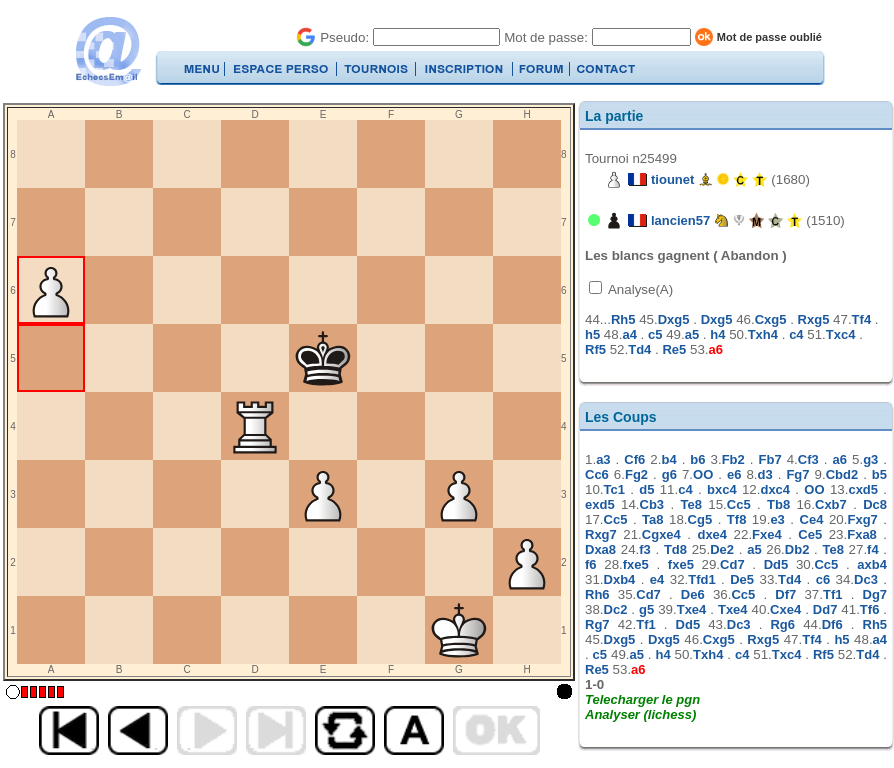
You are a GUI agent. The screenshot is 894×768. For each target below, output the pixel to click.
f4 (873, 549)
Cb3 (652, 504)
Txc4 (841, 334)
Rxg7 (601, 534)
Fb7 (770, 459)
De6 (693, 594)
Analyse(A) (639, 289)
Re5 (674, 349)
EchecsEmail (107, 51)
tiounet (672, 179)
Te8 (690, 504)
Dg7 (875, 594)
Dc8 (875, 504)
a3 (603, 459)
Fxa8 (862, 534)
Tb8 (778, 504)
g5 (646, 609)
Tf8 (737, 519)
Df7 (785, 594)
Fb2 (733, 459)
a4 (629, 334)
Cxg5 (771, 319)
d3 (765, 474)
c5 (655, 334)
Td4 (639, 349)
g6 (669, 474)
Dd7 (825, 609)
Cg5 (700, 519)
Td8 (675, 549)
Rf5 (595, 349)
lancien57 (680, 220)
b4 (668, 459)
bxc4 (722, 489)
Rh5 (623, 319)
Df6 (832, 624)
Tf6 (870, 609)
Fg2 (636, 474)
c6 (823, 579)
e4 (657, 579)
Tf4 (862, 319)
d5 (646, 489)
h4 (717, 334)
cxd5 (863, 489)
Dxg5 (674, 319)
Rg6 (782, 624)
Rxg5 (814, 319)
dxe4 (712, 534)
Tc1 (614, 489)
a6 (716, 349)
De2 (722, 549)
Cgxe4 (661, 534)
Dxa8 (600, 549)
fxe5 (636, 564)
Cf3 (808, 459)
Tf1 (833, 594)
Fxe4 (767, 534)
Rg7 (597, 624)
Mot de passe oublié (769, 37)
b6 (697, 459)
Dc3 (866, 579)
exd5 (600, 504)
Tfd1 (701, 579)
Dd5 (776, 564)
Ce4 (812, 519)
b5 (879, 474)
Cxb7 (831, 504)
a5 (692, 334)
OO (703, 474)
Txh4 (763, 334)
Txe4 (692, 609)
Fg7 (797, 474)
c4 (796, 334)
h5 (592, 334)
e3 (777, 519)
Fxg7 (862, 519)
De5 (742, 579)
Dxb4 (620, 579)
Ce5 (810, 534)
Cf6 (634, 459)
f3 (645, 549)
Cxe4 (785, 609)
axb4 (872, 564)
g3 (870, 459)
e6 (734, 474)
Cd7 (732, 564)
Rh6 (597, 594)
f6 (591, 564)
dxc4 (775, 489)
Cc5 (739, 504)
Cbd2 (842, 474)
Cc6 (597, 474)
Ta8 (652, 519)
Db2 (797, 549)
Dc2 (616, 609)
